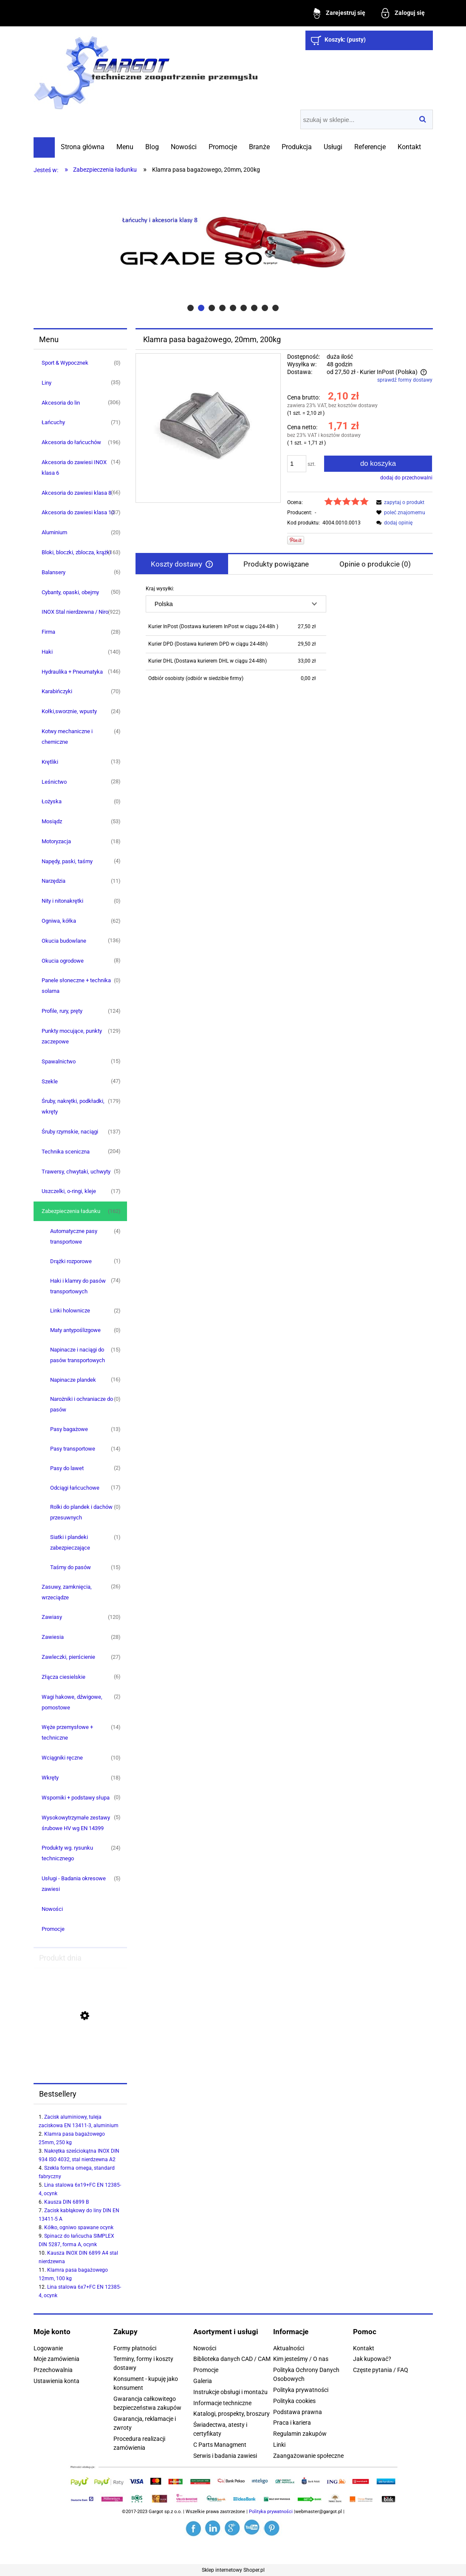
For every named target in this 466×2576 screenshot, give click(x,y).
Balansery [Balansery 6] (53, 572)
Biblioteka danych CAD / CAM (232, 2358)
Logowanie (48, 2348)
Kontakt (363, 2348)
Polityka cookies (294, 2400)
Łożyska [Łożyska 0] (52, 801)
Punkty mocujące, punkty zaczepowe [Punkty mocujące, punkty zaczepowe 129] (72, 1036)
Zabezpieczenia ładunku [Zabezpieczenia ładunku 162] (71, 1211)
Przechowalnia (53, 2369)
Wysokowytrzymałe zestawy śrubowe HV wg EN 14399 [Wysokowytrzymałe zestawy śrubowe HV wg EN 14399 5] (76, 1822)
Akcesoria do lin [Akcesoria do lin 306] (61, 403)
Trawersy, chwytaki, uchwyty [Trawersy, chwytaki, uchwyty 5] (76, 1171)
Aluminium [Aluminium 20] (54, 532)
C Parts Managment (219, 2444)
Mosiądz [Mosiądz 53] (52, 821)
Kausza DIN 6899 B (66, 2202)
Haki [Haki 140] (47, 652)
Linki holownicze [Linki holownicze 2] (70, 1310)
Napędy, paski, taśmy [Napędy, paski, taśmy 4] (67, 861)
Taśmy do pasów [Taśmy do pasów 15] (70, 1567)
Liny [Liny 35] (46, 383)
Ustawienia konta (56, 2381)
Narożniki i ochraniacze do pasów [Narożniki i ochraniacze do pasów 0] (81, 1404)
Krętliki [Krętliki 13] (50, 762)
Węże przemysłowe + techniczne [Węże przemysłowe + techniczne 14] (67, 1732)
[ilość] (296, 463)
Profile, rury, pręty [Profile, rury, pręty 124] (62, 1011)
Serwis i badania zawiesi (225, 2455)
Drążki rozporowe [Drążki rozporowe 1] (71, 1261)
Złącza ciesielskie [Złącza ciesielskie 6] (63, 1677)
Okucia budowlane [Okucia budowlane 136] (64, 941)
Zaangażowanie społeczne (308, 2455)
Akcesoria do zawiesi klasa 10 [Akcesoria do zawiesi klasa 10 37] (78, 512)
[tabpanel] (284, 636)
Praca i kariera (292, 2422)
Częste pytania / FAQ (380, 2369)
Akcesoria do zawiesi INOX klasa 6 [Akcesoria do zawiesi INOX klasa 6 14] (74, 467)
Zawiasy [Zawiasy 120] (52, 1617)
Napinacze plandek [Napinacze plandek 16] (73, 1380)
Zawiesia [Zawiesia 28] (53, 1637)
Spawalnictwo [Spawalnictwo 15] (59, 1061)
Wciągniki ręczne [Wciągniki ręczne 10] (62, 1757)
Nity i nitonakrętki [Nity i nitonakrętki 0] (62, 901)
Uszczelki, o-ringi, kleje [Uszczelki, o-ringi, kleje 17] (69, 1191)
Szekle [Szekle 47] (50, 1081)
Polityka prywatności (300, 2389)
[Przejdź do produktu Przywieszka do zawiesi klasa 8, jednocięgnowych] (80, 2057)
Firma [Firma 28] (48, 632)
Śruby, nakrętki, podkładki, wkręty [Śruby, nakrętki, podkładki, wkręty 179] (73, 1106)
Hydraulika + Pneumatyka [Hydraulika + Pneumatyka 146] (72, 672)
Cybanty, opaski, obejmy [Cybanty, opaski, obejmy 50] (70, 592)
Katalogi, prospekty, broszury (231, 2413)
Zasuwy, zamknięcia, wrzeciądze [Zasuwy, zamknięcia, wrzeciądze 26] (67, 1592)
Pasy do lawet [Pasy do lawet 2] (67, 1468)
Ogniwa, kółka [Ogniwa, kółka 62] (59, 921)
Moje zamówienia (56, 2358)
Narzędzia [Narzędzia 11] (53, 881)
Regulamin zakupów (300, 2433)
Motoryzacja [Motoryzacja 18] (56, 841)
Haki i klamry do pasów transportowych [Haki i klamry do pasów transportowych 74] (78, 1286)
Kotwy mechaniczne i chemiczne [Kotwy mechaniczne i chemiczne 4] (67, 736)
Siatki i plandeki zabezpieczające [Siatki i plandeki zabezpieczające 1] (70, 1542)
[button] (399, 502)
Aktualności (288, 2348)
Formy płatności (134, 2348)
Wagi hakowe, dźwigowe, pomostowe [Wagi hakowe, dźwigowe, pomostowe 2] (72, 1702)
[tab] (190, 308)
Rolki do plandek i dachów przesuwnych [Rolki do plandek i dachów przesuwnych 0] (81, 1512)
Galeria (202, 2381)
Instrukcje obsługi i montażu (230, 2392)
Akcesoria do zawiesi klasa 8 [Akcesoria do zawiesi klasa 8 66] (76, 493)
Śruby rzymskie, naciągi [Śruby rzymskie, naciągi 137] (70, 1131)
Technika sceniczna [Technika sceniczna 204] (66, 1151)
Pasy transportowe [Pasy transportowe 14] (72, 1448)
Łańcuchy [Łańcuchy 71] (53, 422)
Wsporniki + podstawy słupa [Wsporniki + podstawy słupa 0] (76, 1797)
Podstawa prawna (297, 2412)
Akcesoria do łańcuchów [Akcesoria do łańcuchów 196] (71, 442)
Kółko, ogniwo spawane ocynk (78, 2227)
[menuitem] (82, 147)
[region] (233, 246)
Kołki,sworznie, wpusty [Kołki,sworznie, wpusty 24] (69, 711)
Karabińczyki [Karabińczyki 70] (57, 691)
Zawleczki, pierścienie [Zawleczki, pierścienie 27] (68, 1657)
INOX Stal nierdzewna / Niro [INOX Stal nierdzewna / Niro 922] (75, 612)
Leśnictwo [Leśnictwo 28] (54, 782)
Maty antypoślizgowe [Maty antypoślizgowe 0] (75, 1330)
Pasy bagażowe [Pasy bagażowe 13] (69, 1429)
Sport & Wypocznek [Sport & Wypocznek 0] (65, 363)
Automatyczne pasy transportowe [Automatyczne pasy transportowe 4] (73, 1236)
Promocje (53, 1929)
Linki (279, 2444)
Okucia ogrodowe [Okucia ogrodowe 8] (63, 961)
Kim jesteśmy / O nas (300, 2358)
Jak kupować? (372, 2358)
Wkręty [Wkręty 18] (50, 1777)
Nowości (52, 1909)
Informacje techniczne (222, 2403)
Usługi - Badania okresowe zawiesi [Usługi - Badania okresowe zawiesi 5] (74, 1883)
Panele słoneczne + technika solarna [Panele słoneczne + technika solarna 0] (76, 985)
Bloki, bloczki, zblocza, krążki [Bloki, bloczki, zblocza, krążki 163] (76, 552)
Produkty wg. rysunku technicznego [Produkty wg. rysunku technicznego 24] (67, 1853)
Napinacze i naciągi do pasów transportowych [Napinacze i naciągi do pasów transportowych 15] (77, 1354)
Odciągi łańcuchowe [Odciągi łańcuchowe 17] (74, 1488)
